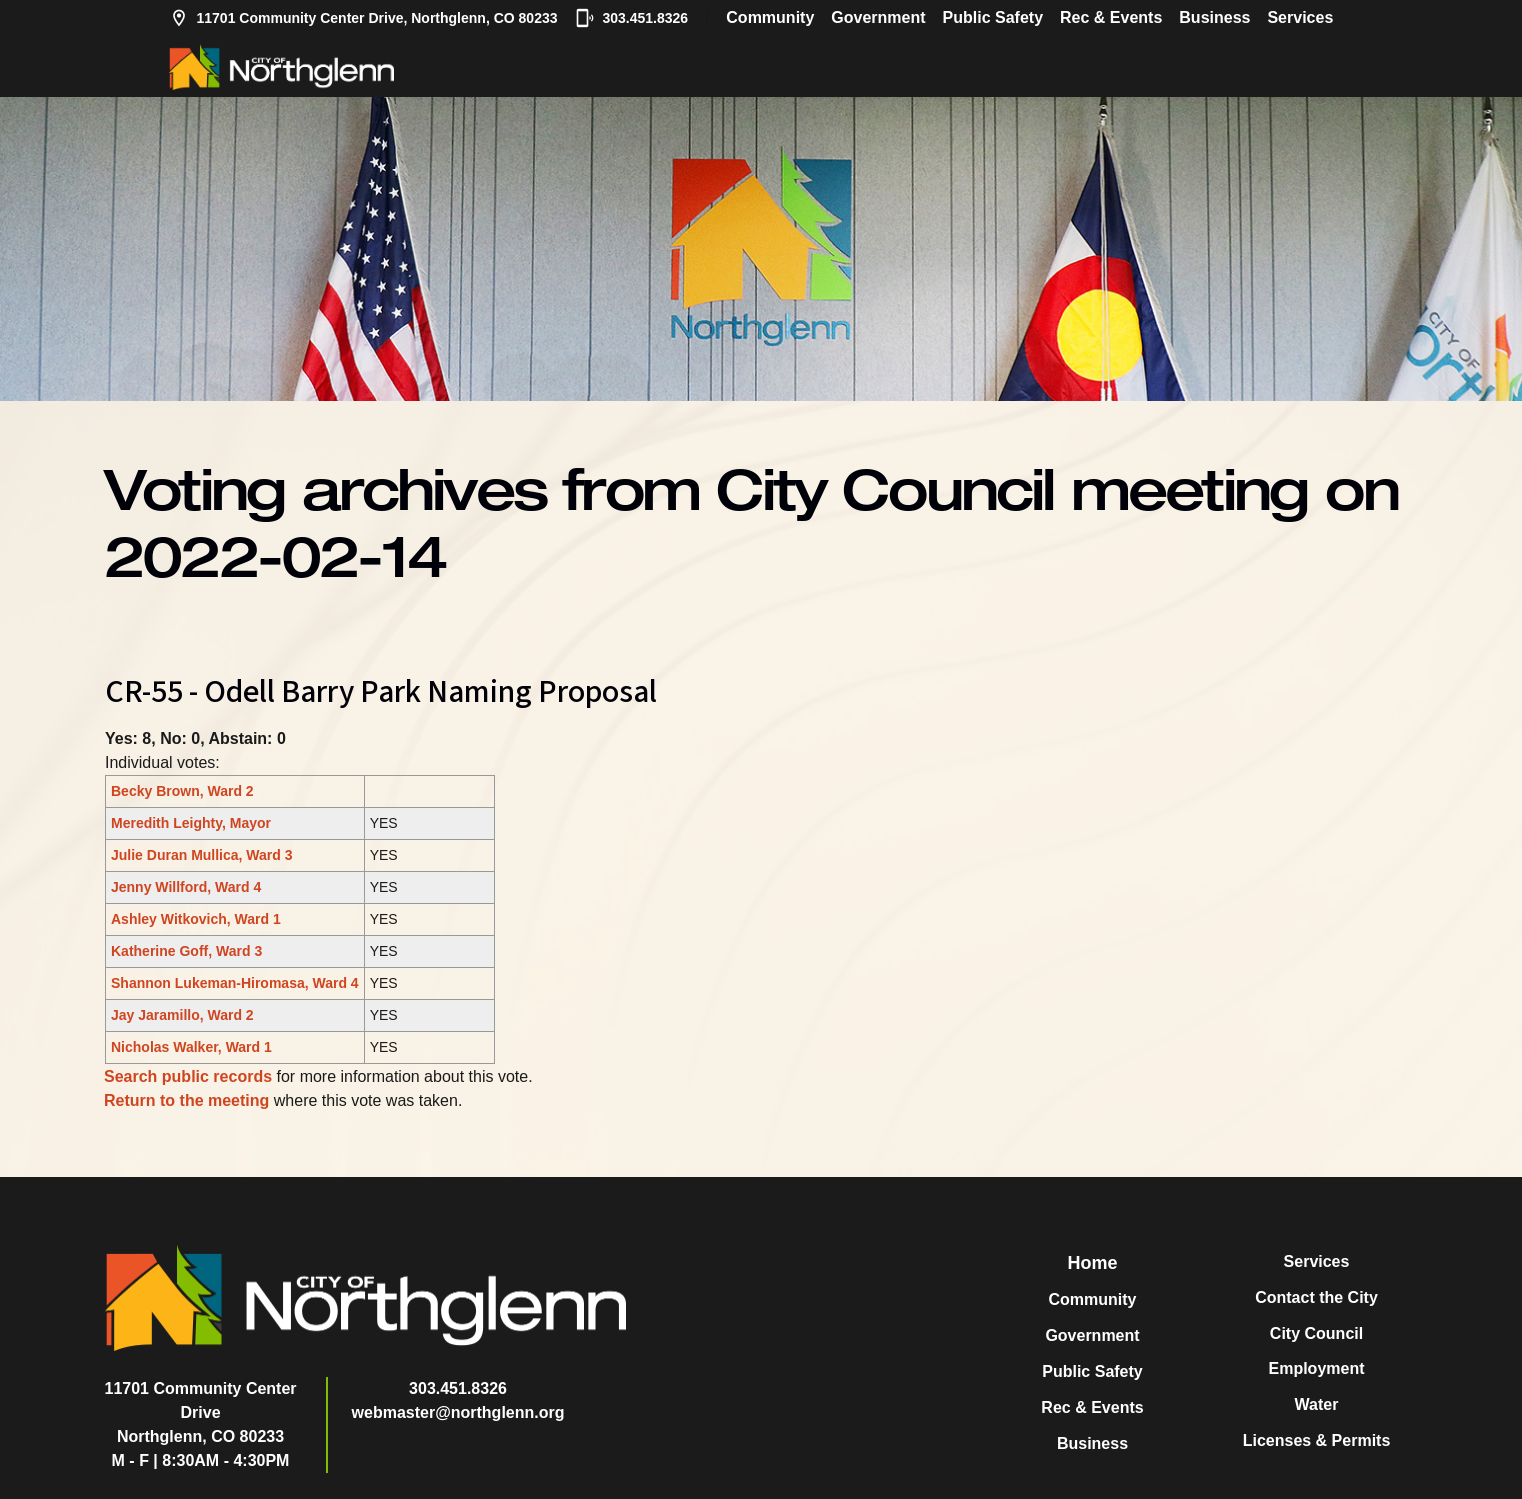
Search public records (188, 1076)
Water (1317, 1404)
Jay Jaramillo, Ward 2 (182, 1015)
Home (1092, 1263)
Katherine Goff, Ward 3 (186, 951)
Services (1300, 17)
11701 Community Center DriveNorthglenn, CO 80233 (201, 1412)
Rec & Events (1111, 17)
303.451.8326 (632, 18)
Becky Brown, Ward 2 (182, 791)
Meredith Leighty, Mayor (191, 823)
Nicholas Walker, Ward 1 (191, 1047)
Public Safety (993, 17)
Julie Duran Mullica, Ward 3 (202, 855)
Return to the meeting (186, 1100)
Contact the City (1316, 1297)
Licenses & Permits (1317, 1440)
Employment (1316, 1368)
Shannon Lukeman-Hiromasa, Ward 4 (235, 983)
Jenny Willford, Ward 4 (186, 887)
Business (1214, 17)
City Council (1316, 1333)
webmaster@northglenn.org (458, 1412)
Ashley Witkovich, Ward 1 (196, 919)
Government (878, 17)
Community (770, 17)
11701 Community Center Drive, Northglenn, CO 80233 (363, 18)
